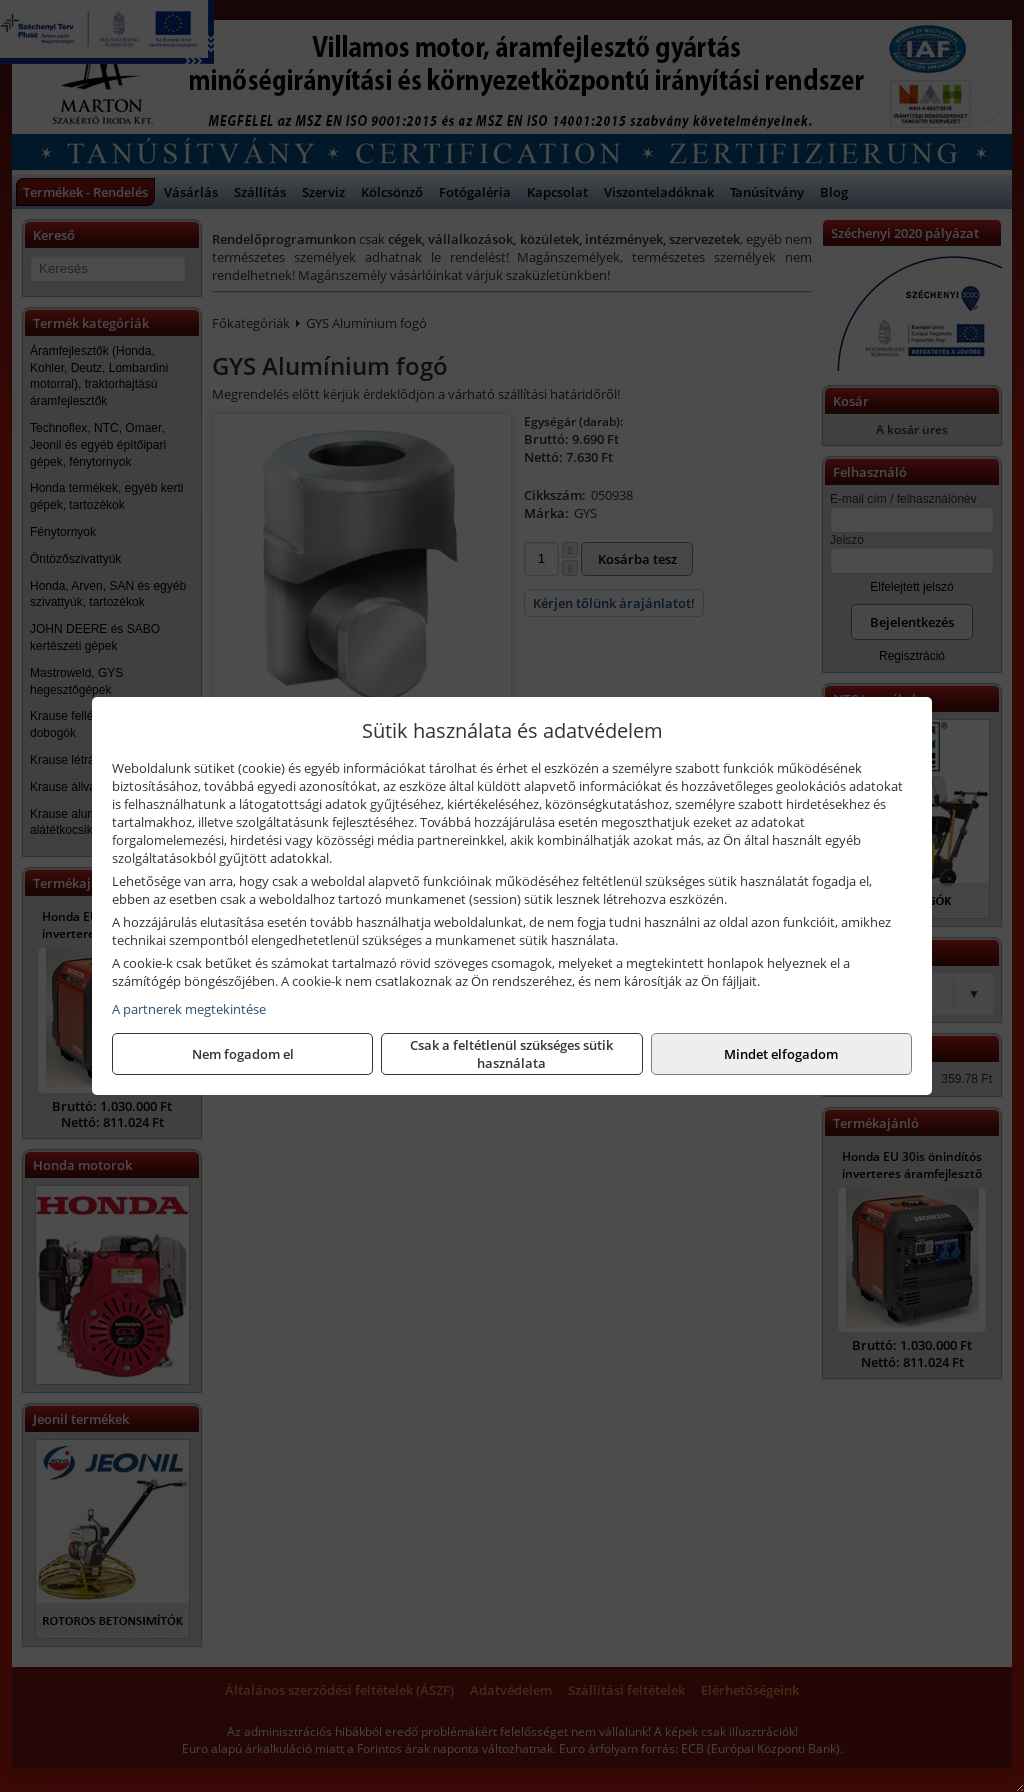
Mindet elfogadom (781, 1054)
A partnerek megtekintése (189, 1009)
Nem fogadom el (243, 1054)
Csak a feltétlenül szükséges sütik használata (511, 1054)
